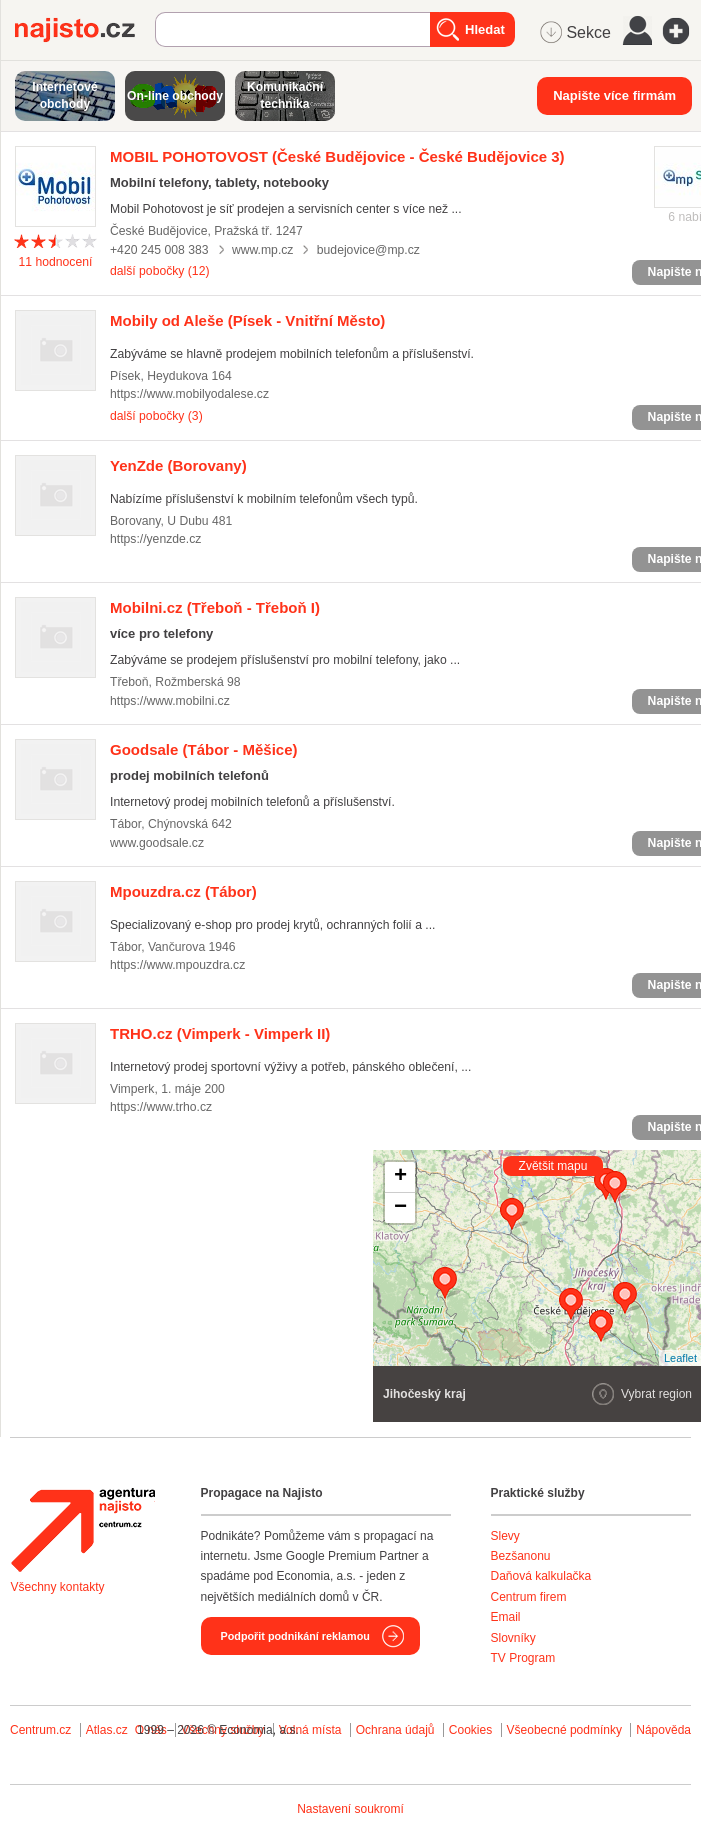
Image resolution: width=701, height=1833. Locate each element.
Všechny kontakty (58, 1587)
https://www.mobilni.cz (170, 701)
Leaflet (680, 1358)
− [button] (400, 1208)
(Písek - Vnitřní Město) (247, 320)
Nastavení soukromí (350, 1809)
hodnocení (56, 262)
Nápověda (663, 1730)
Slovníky (513, 1638)
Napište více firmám (614, 95)
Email (506, 1617)
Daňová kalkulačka (541, 1576)
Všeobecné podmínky (564, 1730)
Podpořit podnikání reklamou (295, 1636)
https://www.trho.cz (161, 1107)
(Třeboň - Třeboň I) (215, 607)
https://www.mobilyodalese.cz (189, 394)
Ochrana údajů (395, 1730)
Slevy (505, 1536)
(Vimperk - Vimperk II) (220, 1033)
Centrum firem (529, 1597)
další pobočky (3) (156, 416)
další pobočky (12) (159, 271)
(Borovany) (178, 465)
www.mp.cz (263, 250)
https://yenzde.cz (155, 539)
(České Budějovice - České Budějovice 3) (337, 156)
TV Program (523, 1658)
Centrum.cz (40, 1730)
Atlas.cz (107, 1730)
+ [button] (400, 1177)
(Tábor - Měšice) (204, 749)
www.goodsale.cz (157, 843)
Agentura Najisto (83, 1530)
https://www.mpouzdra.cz (177, 965)
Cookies (470, 1730)
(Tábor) (183, 891)
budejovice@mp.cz (368, 250)
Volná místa (310, 1730)
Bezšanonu (521, 1556)
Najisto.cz (85, 30)
